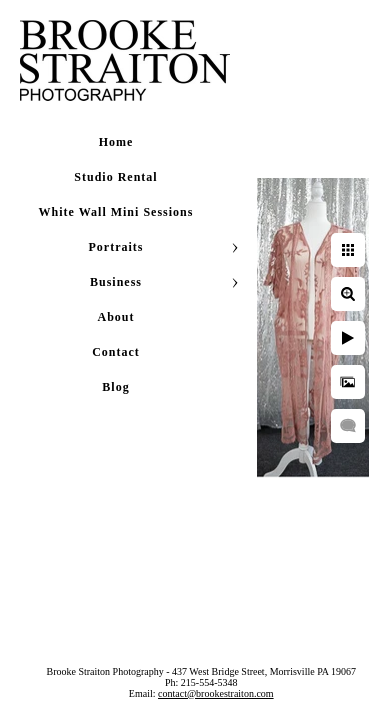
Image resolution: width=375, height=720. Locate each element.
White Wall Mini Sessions (116, 212)
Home (116, 142)
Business (116, 282)
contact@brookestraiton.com (249, 704)
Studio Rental (115, 177)
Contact (116, 352)
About (115, 317)
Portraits (116, 247)
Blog (115, 387)
